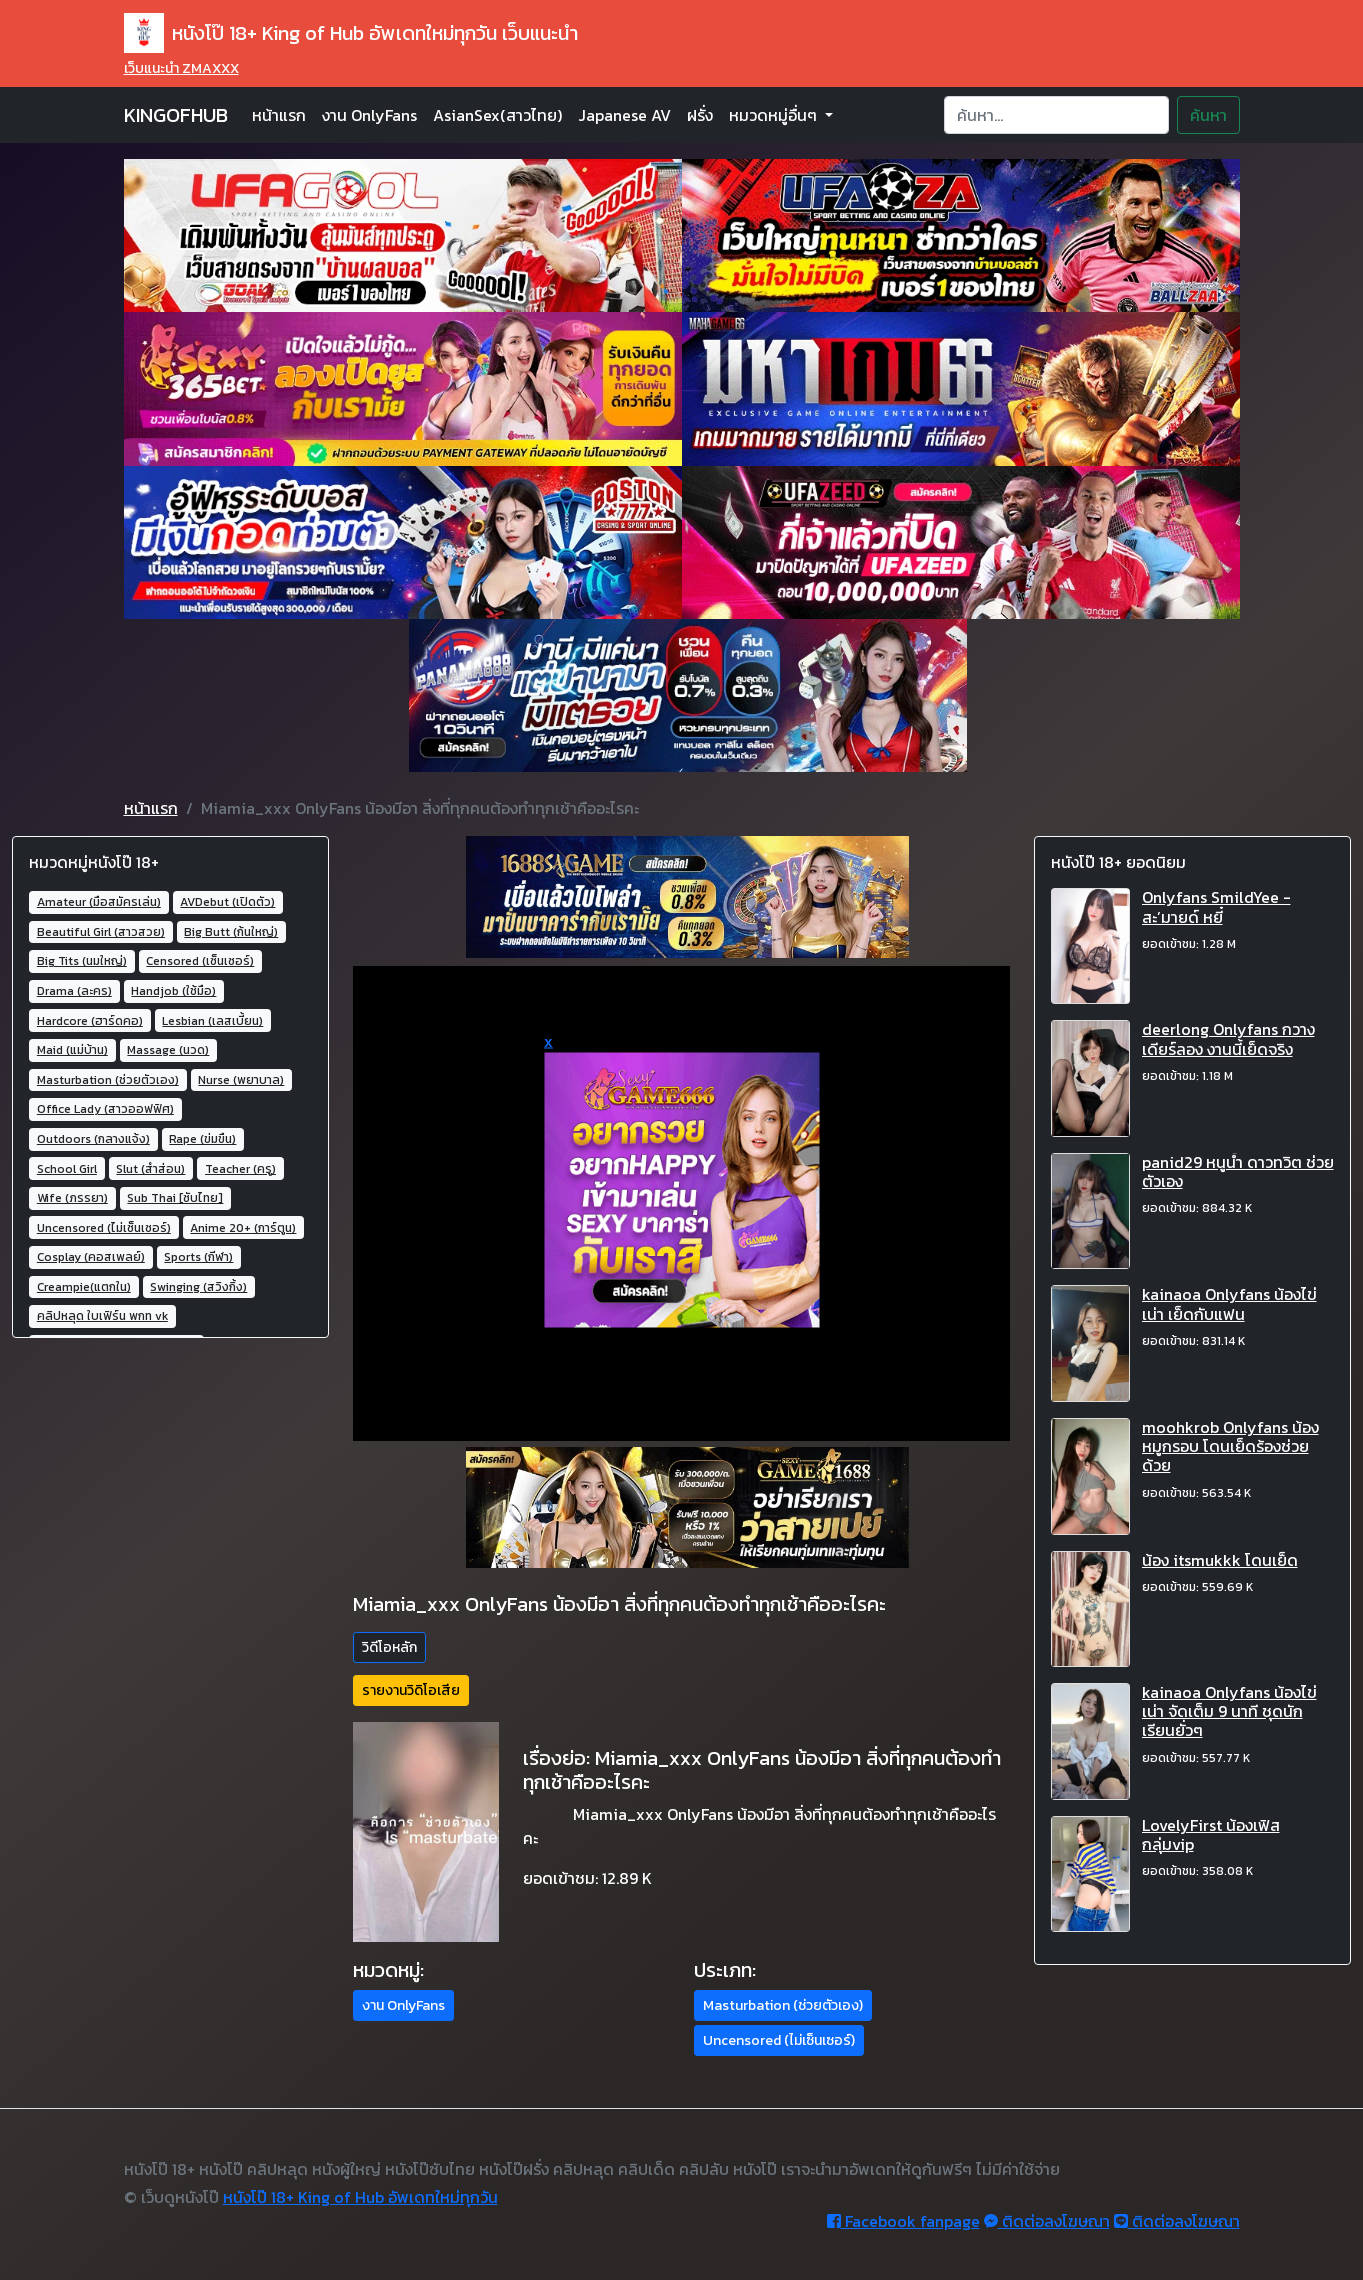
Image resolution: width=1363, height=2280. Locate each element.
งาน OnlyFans (369, 115)
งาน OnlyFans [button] (403, 2005)
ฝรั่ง (700, 115)
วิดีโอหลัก (389, 1647)
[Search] (1056, 115)
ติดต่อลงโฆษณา (1047, 2221)
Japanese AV (624, 115)
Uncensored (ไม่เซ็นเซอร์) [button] (779, 2040)
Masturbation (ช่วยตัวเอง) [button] (783, 2005)
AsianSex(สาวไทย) (497, 115)
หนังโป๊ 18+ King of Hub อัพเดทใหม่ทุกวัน (360, 2197)
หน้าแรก (279, 115)
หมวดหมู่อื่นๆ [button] (775, 115)
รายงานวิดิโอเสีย (411, 1690)
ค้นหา (1208, 115)
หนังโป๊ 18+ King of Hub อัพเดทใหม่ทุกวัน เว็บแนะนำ (351, 33)
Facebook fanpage (903, 2221)
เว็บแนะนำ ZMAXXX (181, 68)
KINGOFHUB (176, 115)
